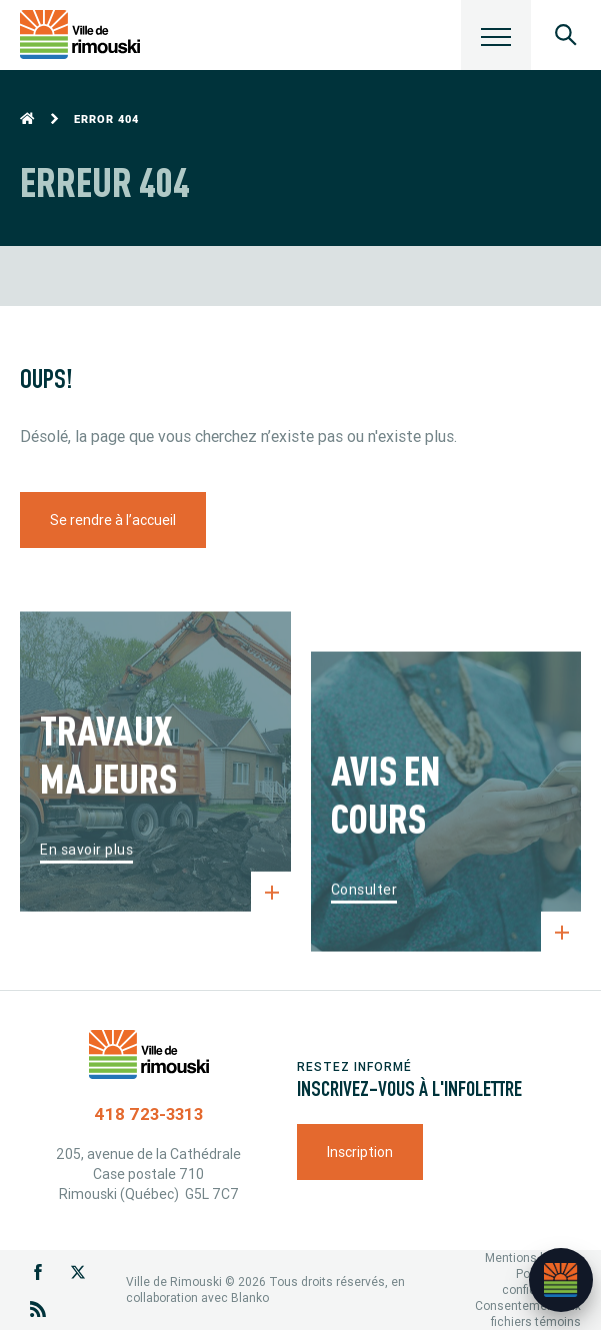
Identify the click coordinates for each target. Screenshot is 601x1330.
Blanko (250, 1297)
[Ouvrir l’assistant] (561, 1280)
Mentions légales (533, 1257)
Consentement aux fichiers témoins (528, 1313)
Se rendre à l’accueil (113, 520)
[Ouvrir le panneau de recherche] (566, 35)
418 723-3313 (148, 1114)
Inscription (360, 1152)
